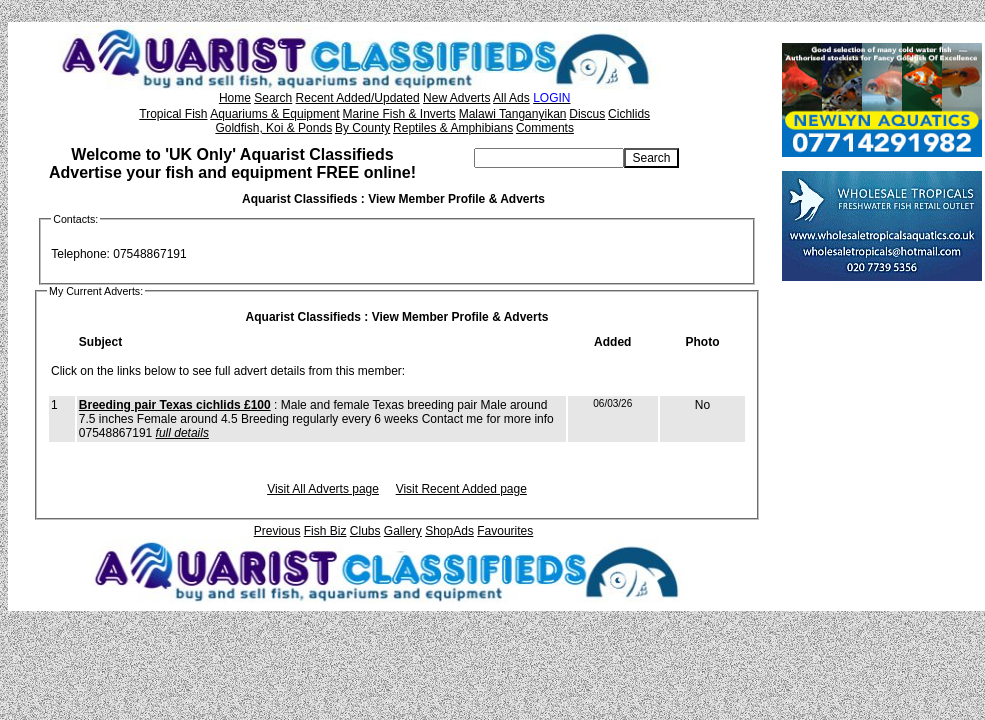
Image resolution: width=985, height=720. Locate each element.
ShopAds (449, 531)
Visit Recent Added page (461, 489)
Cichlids (629, 114)
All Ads (511, 98)
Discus (587, 114)
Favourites (505, 531)
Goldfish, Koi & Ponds (273, 128)
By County (362, 128)
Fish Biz (325, 531)
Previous (277, 531)
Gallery (403, 531)
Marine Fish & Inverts (398, 114)
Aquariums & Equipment (274, 114)
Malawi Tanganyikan (513, 114)
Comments (545, 128)
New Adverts (456, 98)
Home (235, 98)
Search (273, 98)
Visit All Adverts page (323, 489)
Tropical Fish (173, 114)
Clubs (365, 531)
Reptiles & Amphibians (453, 128)
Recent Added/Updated (358, 98)
